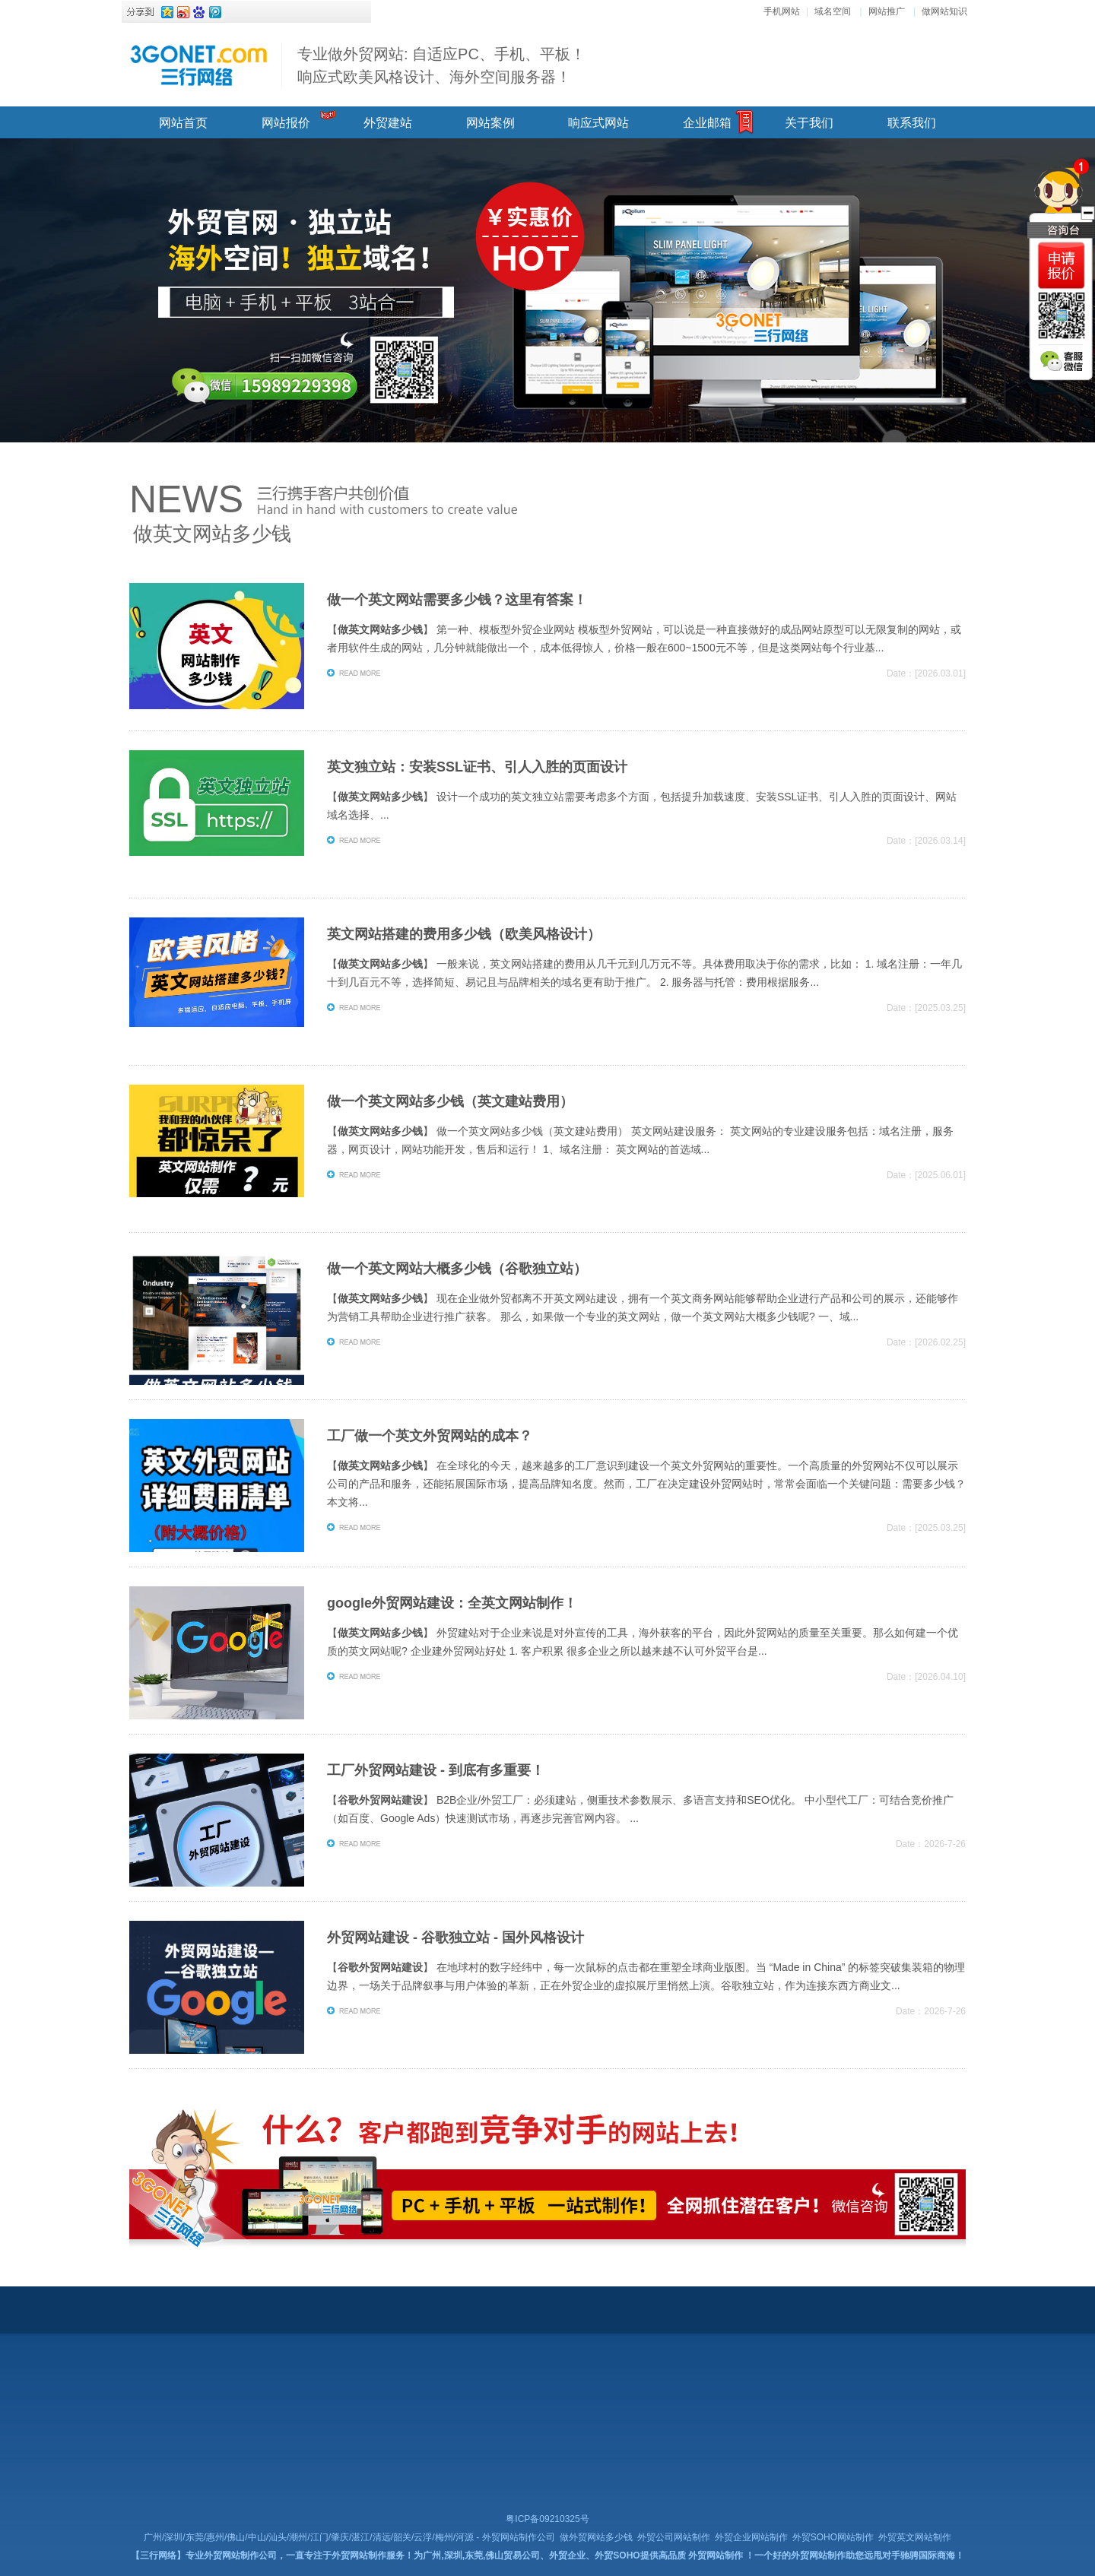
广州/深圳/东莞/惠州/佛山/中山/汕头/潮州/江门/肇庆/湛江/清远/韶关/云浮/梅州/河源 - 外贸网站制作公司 (349, 2537)
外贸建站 (387, 122)
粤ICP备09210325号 (547, 2519)
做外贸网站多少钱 (596, 2537)
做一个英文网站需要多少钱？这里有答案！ (457, 599)
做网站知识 (944, 11)
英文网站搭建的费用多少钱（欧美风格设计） (464, 934)
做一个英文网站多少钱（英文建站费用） (450, 1101)
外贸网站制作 (715, 2555)
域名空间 (832, 11)
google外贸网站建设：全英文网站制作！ (452, 1603)
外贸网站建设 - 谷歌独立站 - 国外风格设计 (455, 1937)
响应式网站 (598, 122)
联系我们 (911, 122)
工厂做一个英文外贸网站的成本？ (429, 1435)
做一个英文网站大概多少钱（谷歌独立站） (457, 1268)
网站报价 (286, 122)
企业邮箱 (707, 122)
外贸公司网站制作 (673, 2537)
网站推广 (886, 11)
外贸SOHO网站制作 (833, 2537)
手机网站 (781, 11)
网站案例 (490, 122)
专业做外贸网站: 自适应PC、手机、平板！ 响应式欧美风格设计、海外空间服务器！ (441, 65)
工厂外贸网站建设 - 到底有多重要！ (435, 1770)
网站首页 (183, 122)
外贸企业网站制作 (751, 2537)
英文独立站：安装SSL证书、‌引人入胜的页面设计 (477, 767)
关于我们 (809, 122)
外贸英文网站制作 (914, 2537)
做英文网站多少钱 (212, 533)
